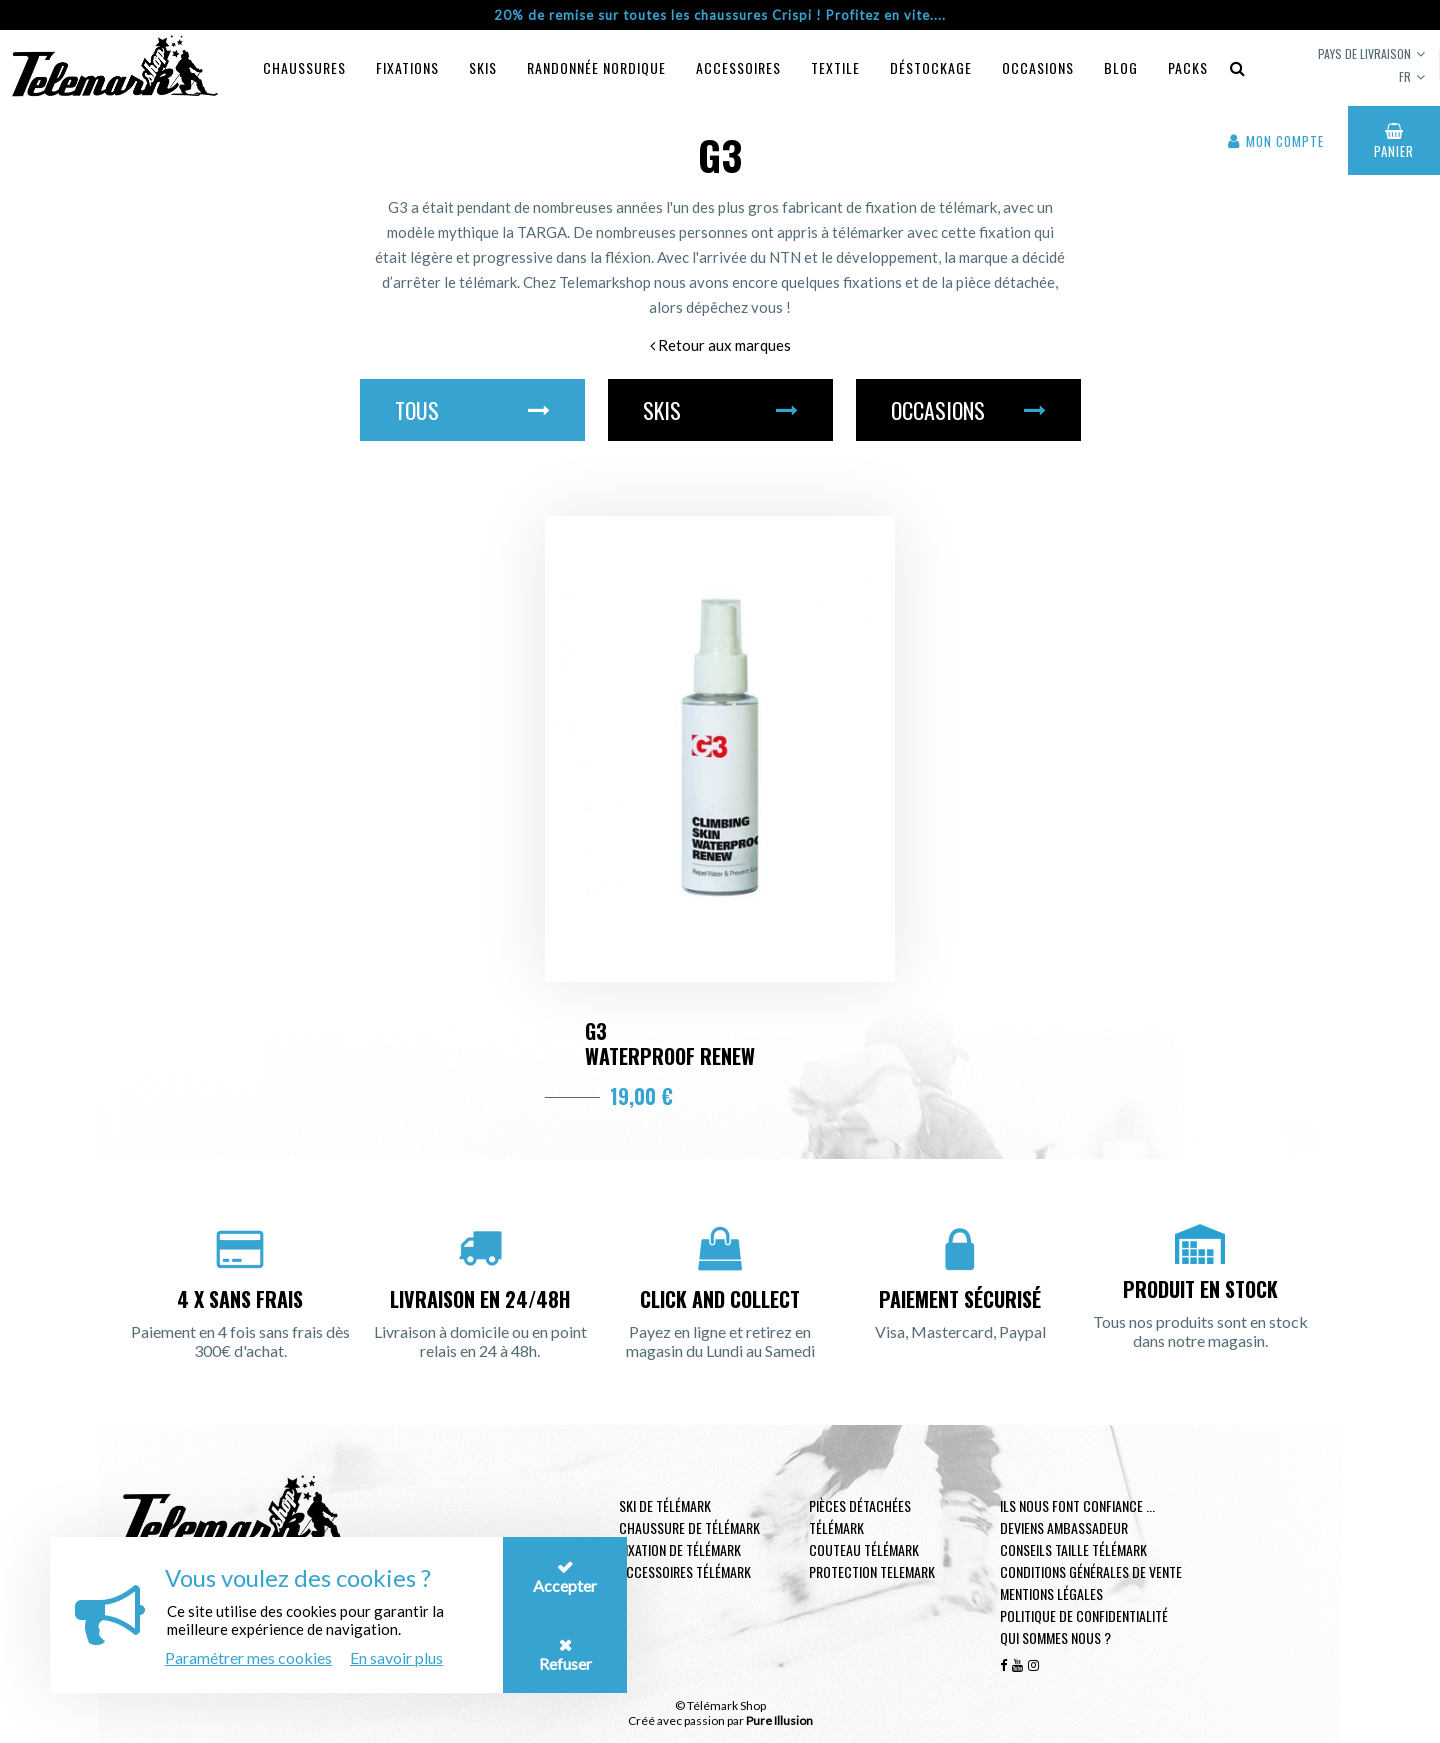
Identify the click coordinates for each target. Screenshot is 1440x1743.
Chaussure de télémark (689, 1527)
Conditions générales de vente (1091, 1571)
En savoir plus (396, 1657)
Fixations (407, 67)
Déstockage (931, 67)
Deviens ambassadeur (1064, 1527)
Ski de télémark (665, 1505)
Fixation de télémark (680, 1549)
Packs (1188, 67)
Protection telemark (872, 1571)
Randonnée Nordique (596, 67)
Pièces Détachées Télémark (860, 1516)
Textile (835, 67)
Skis (483, 67)
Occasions (1038, 67)
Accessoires (738, 67)
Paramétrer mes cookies (248, 1657)
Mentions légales (1051, 1593)
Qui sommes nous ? (1055, 1637)
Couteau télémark (864, 1549)
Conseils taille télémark (1073, 1549)
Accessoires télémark (685, 1571)
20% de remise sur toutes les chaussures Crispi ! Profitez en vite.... (720, 15)
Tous (472, 410)
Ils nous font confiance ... (1077, 1505)
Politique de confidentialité (1084, 1615)
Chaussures (304, 67)
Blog (1121, 67)
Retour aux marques (720, 345)
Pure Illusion (779, 1720)
